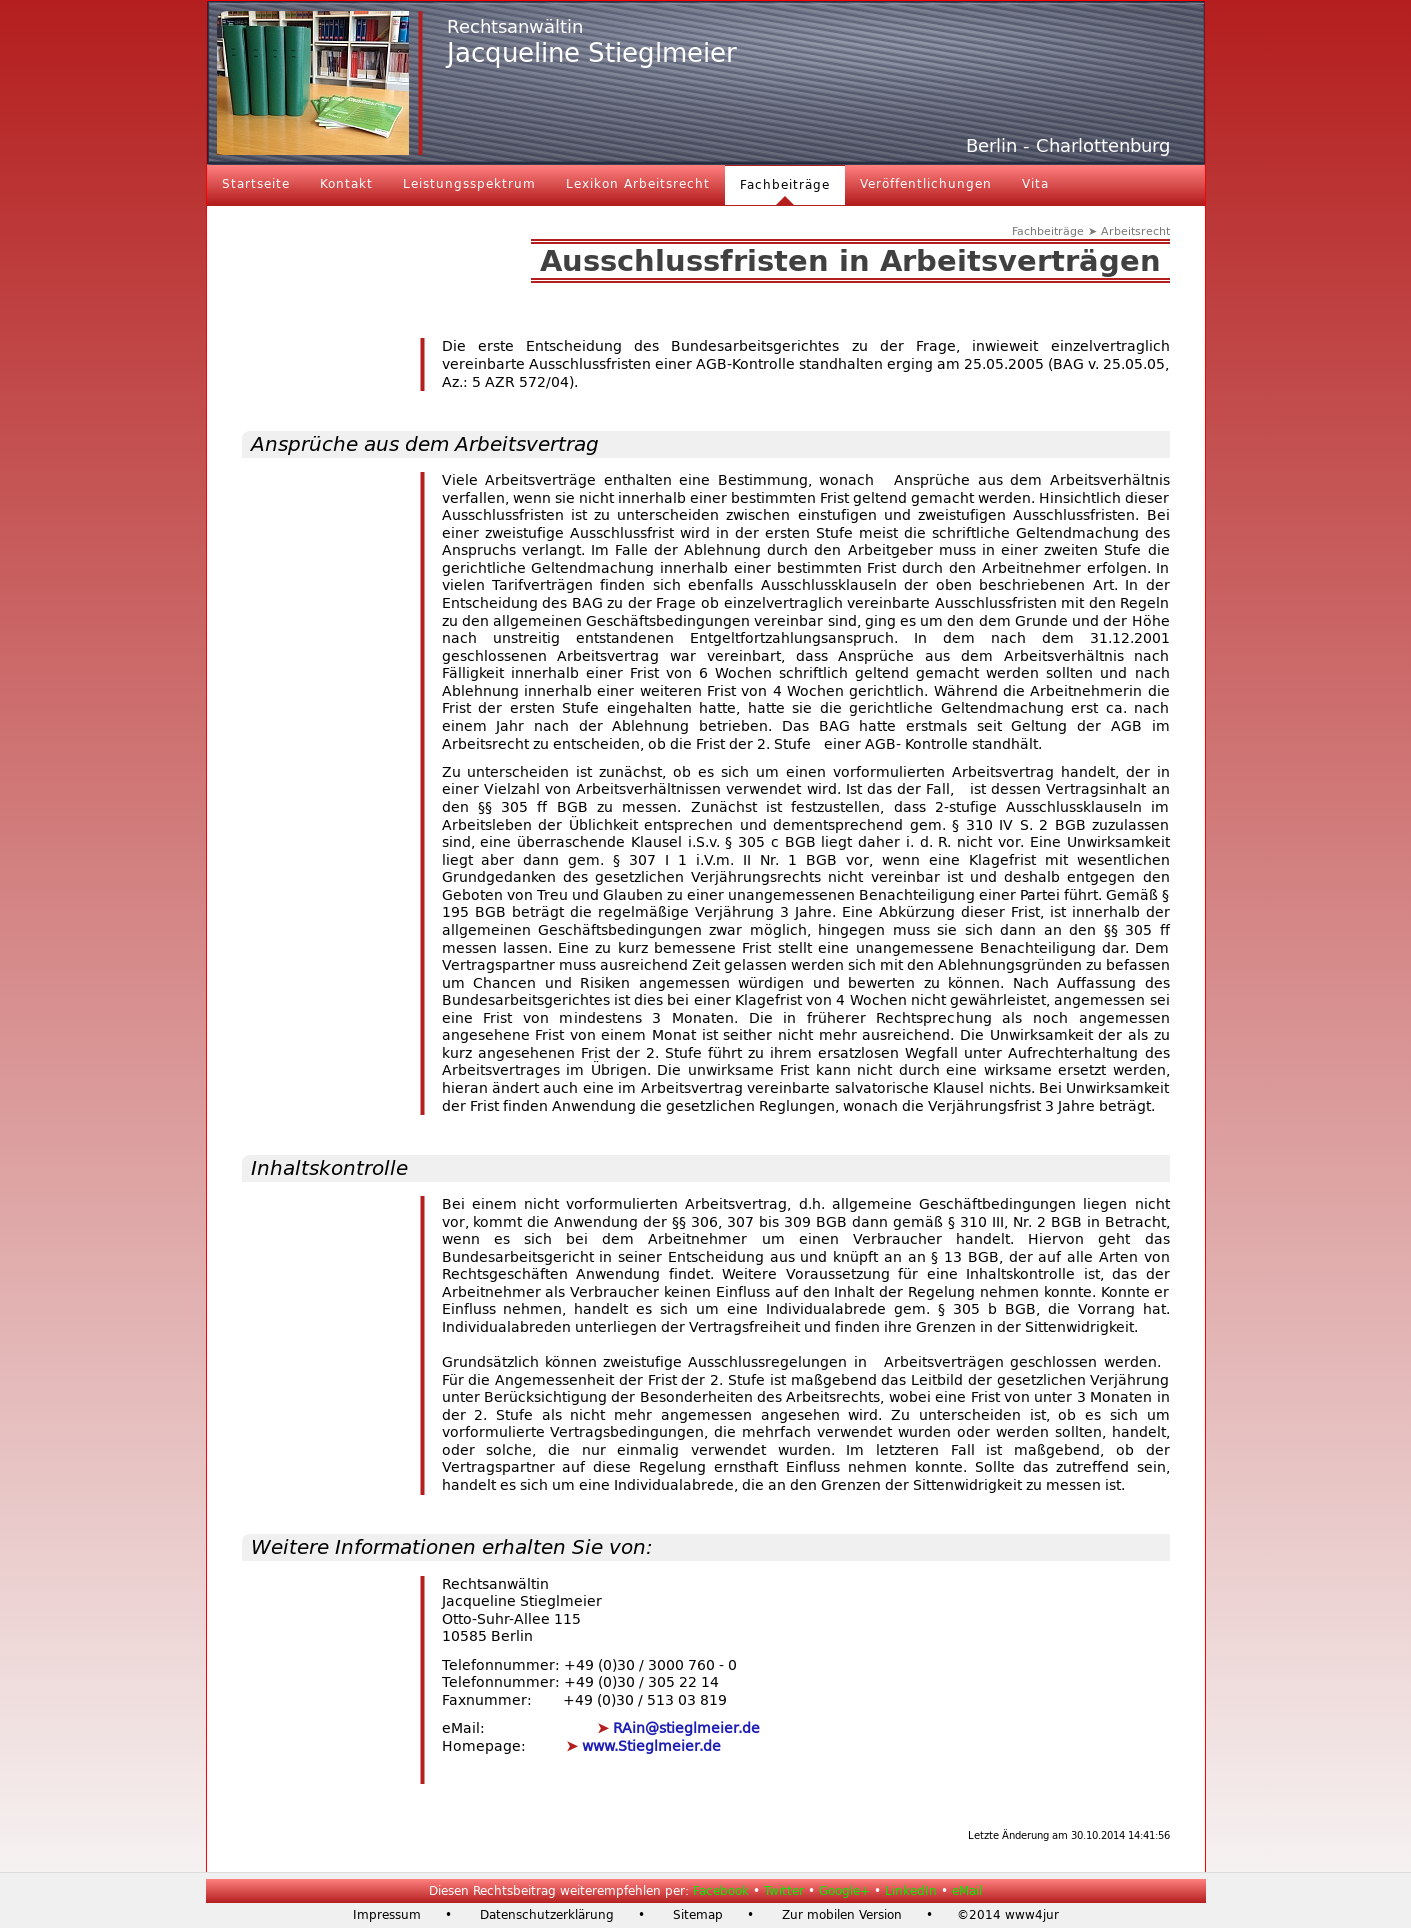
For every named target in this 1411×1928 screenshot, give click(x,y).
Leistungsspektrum (469, 184)
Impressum (387, 1915)
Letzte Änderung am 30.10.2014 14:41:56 (1069, 1836)
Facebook (721, 1891)
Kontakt (346, 184)
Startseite (256, 184)
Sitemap (698, 1915)
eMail (967, 1891)
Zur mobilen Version (842, 1915)
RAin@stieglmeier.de (684, 1728)
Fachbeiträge (785, 185)
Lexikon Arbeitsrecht (638, 184)
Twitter (784, 1891)
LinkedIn (911, 1891)
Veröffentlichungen (926, 184)
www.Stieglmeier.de (649, 1746)
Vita (1035, 184)
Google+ (844, 1891)
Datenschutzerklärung (547, 1915)
